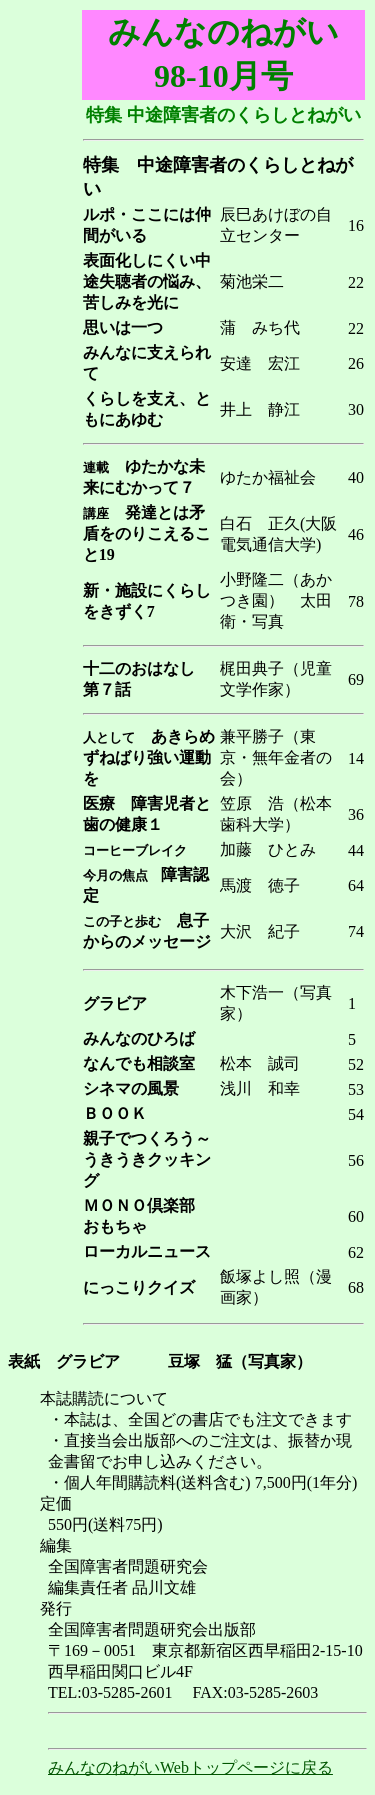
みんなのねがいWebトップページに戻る (190, 1767)
